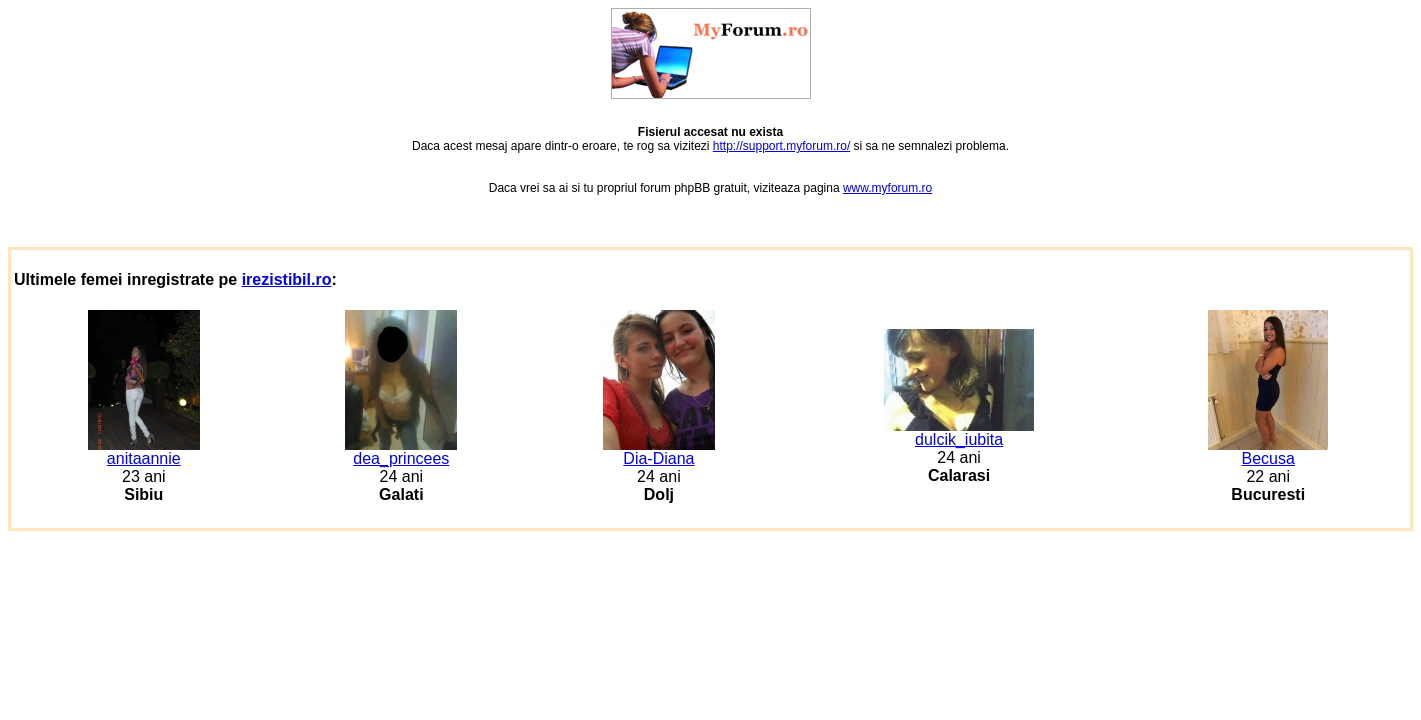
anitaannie (144, 451)
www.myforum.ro (887, 188)
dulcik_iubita (959, 432)
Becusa (1268, 451)
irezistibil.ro (287, 279)
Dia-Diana (659, 451)
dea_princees (401, 451)
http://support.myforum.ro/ (781, 146)
